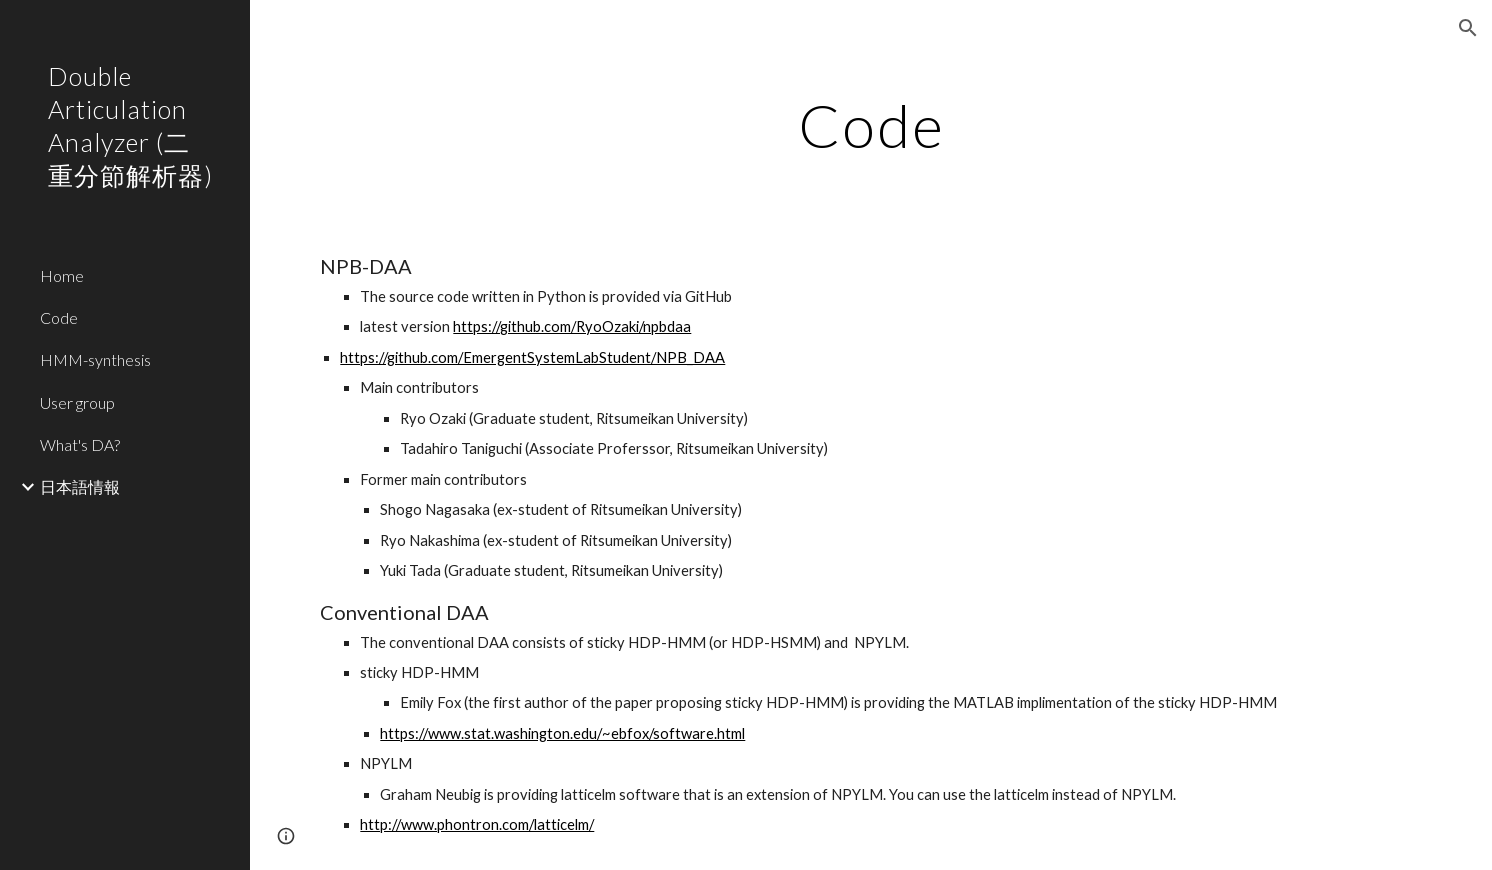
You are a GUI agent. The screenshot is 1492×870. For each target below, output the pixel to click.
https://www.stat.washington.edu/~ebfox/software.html (562, 733)
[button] (1468, 28)
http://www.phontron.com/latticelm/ (477, 824)
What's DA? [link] (80, 444)
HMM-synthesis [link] (95, 359)
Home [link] (62, 275)
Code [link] (59, 317)
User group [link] (77, 402)
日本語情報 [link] (80, 486)
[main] (870, 125)
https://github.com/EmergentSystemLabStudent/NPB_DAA (532, 357)
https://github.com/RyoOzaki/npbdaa (572, 326)
